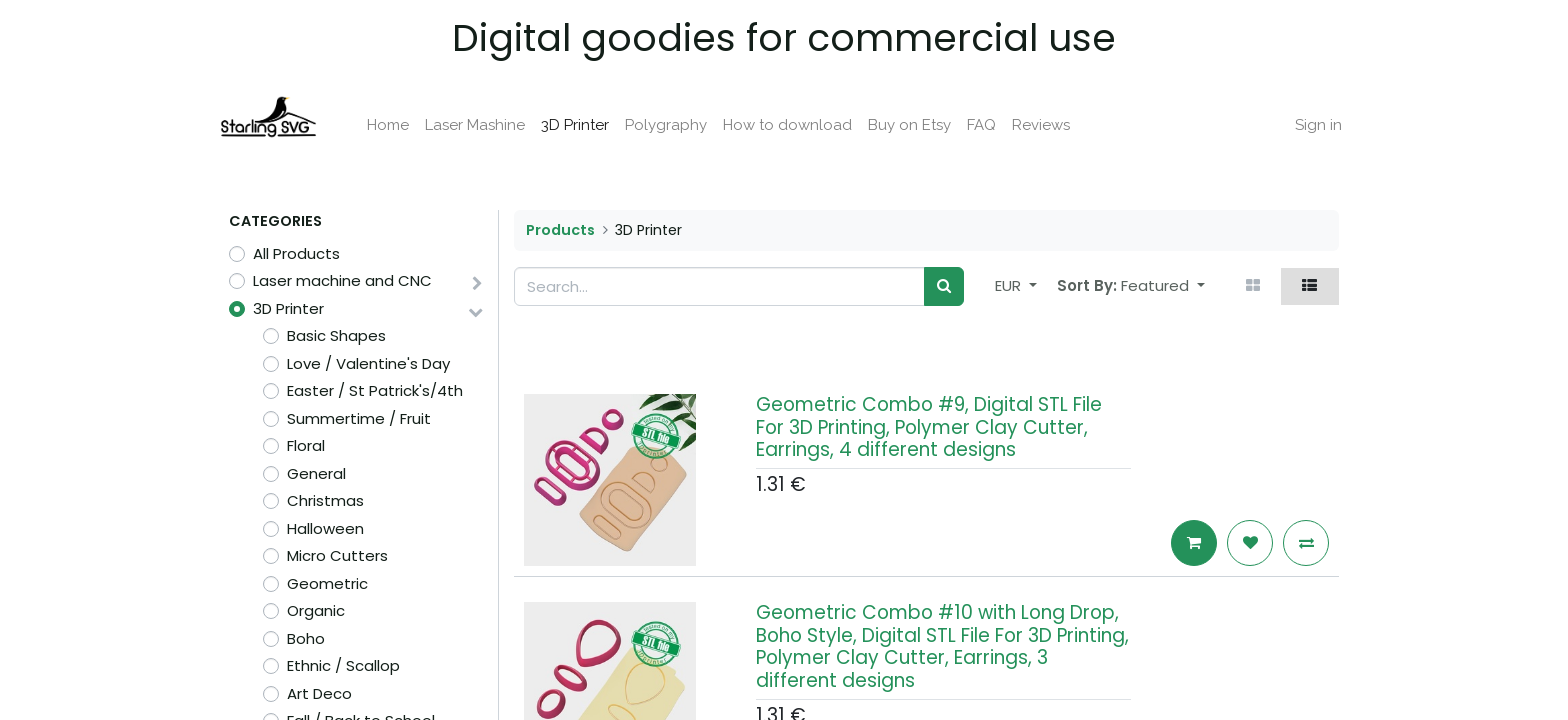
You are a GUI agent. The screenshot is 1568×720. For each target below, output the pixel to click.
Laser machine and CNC (342, 280)
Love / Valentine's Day (368, 363)
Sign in (1307, 125)
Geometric (327, 583)
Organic (316, 610)
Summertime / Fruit (359, 418)
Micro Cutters (337, 555)
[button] (1163, 286)
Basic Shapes (336, 335)
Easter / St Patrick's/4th (375, 390)
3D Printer (288, 308)
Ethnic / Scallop (343, 665)
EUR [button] (1010, 285)
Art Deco (319, 693)
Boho (306, 638)
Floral (306, 445)
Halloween (325, 528)
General (316, 473)
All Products (296, 253)
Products (560, 230)
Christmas (325, 500)
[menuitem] (398, 125)
